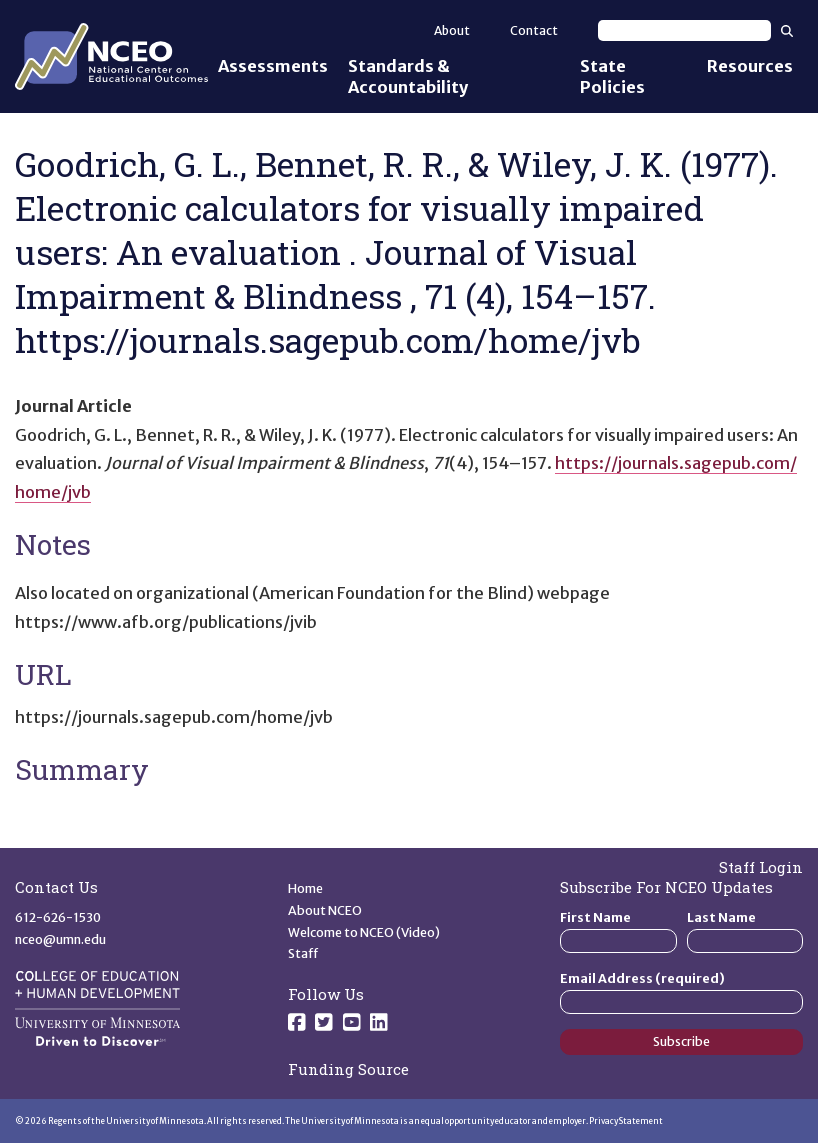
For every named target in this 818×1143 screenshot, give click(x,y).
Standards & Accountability (408, 76)
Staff (303, 953)
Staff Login (761, 867)
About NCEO (325, 910)
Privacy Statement (626, 1121)
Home (305, 888)
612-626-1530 (58, 917)
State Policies (612, 76)
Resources (750, 66)
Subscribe (681, 1041)
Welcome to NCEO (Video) (364, 932)
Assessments (273, 66)
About (452, 30)
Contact (534, 30)
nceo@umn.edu (60, 939)
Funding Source (348, 1069)
